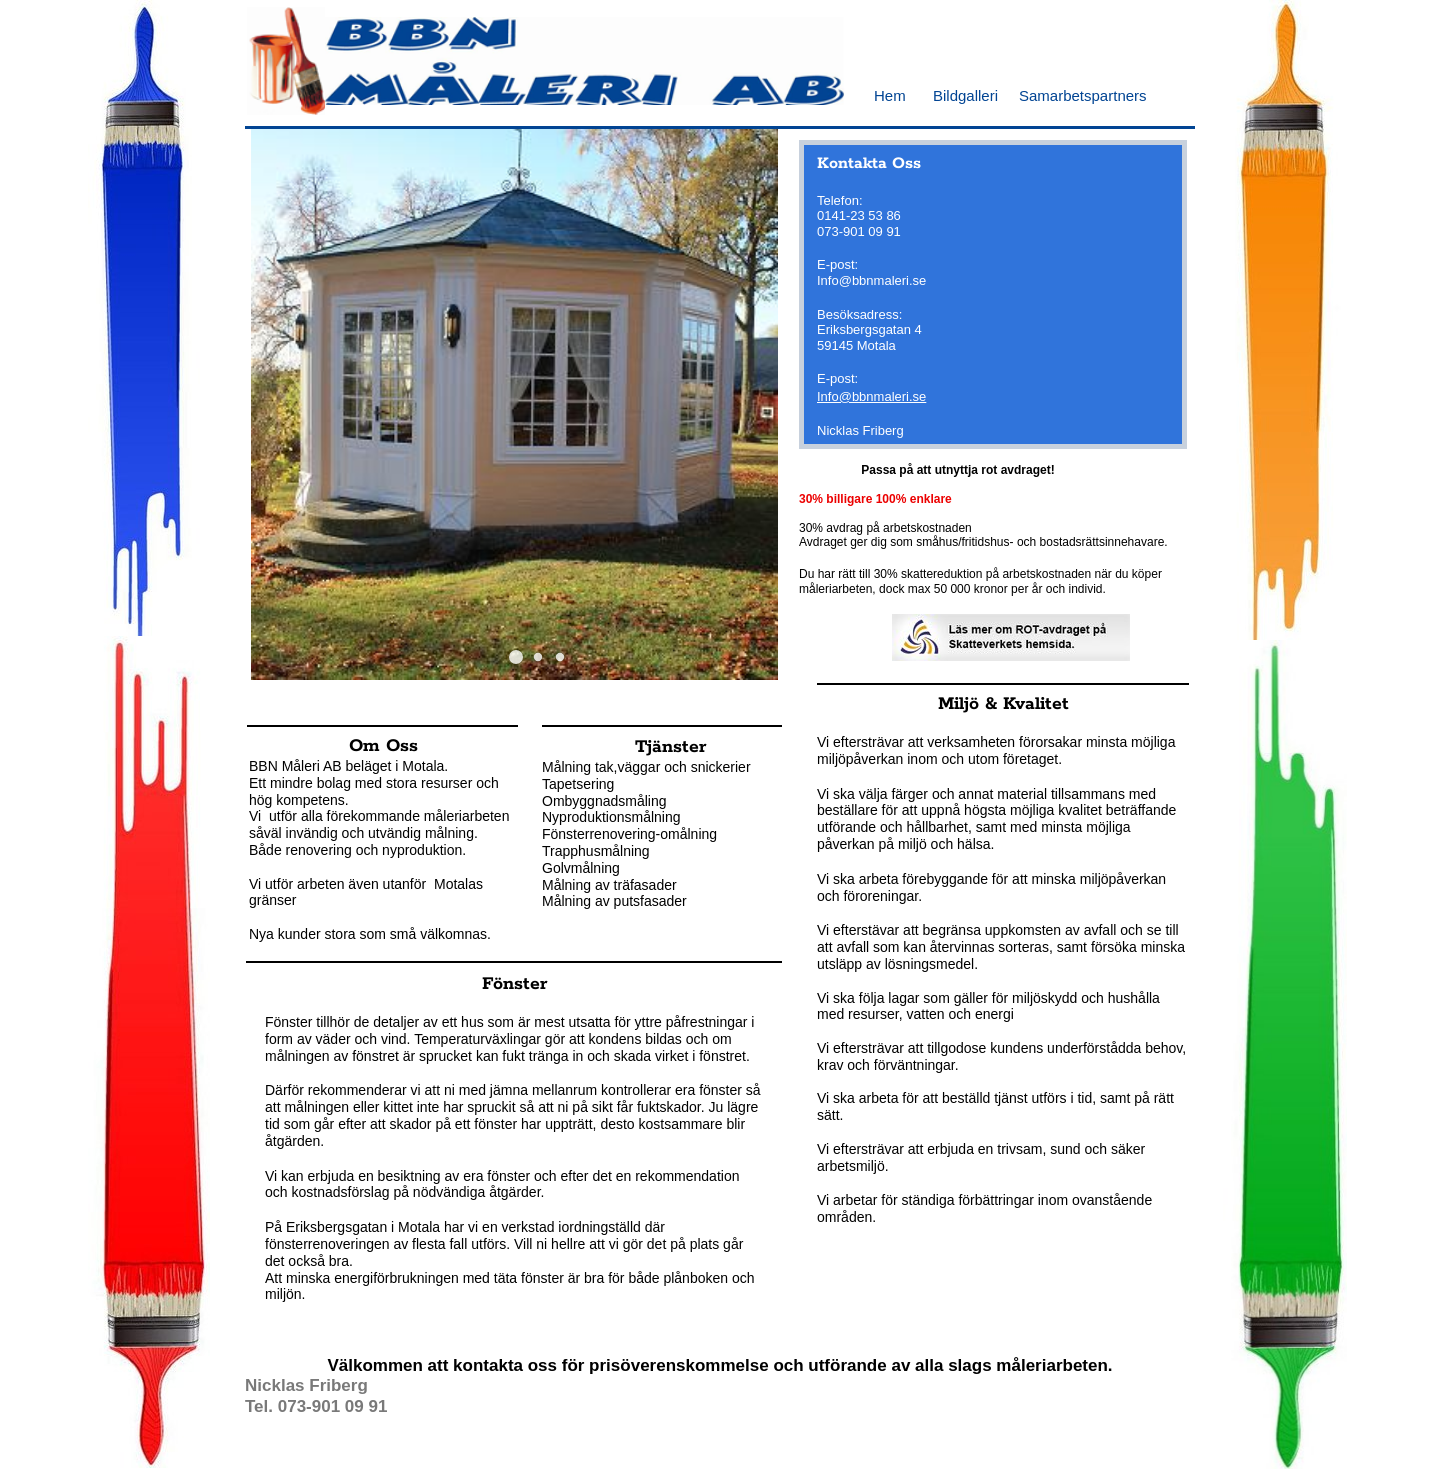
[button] (516, 657)
